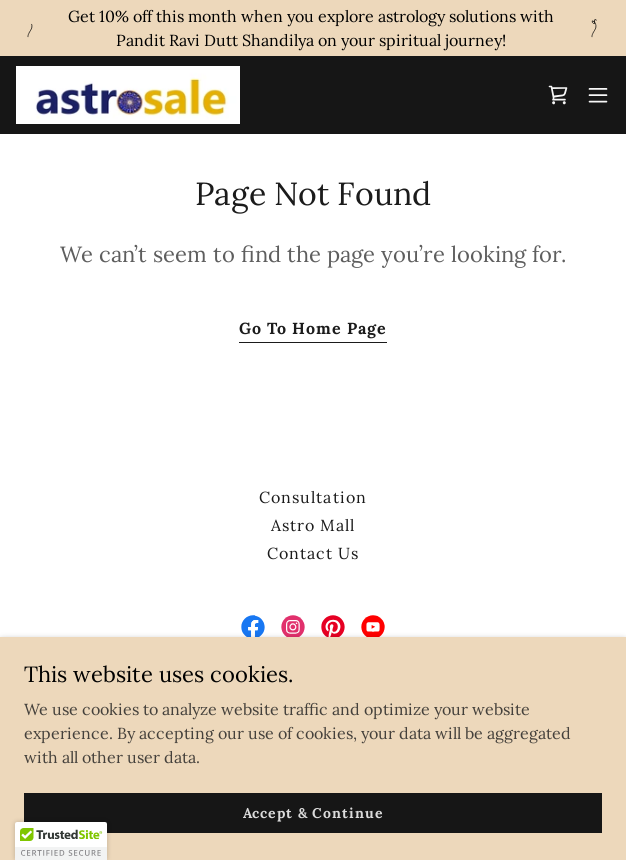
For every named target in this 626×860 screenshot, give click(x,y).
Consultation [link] (312, 497)
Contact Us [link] (313, 553)
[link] (128, 95)
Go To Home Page (313, 328)
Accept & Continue (313, 812)
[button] (598, 95)
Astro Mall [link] (313, 525)
